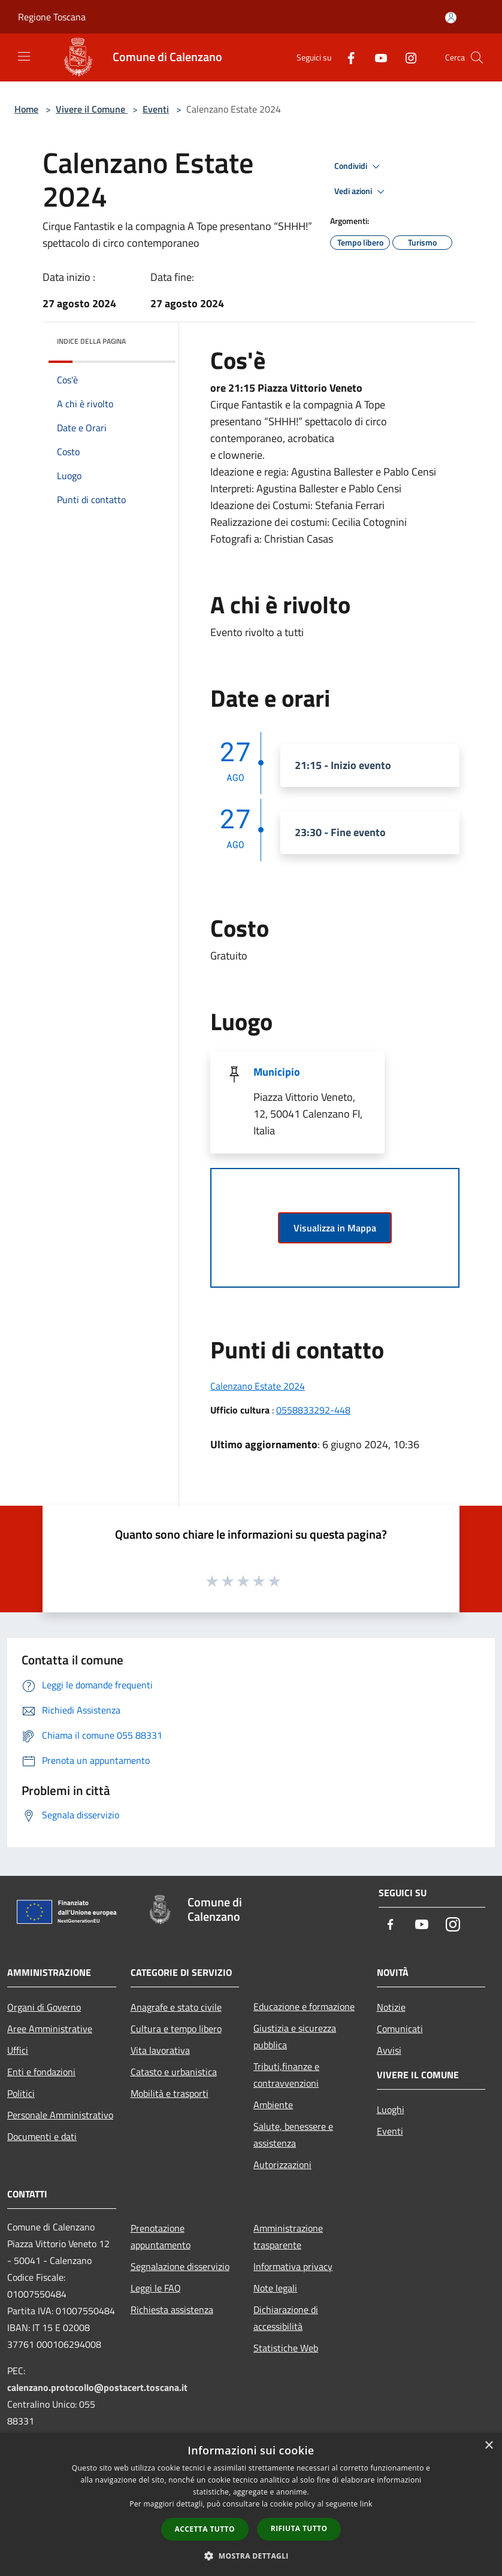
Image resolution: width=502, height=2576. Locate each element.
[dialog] (251, 2504)
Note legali (275, 2288)
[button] (251, 2556)
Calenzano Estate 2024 (257, 1386)
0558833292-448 (313, 1410)
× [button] (488, 2445)
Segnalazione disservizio (180, 2266)
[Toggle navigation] (24, 56)
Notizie (391, 2007)
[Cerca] (477, 57)
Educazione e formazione (304, 2006)
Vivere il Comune (92, 109)
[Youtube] (376, 57)
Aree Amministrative (49, 2028)
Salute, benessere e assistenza (293, 2134)
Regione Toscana (52, 17)
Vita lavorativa (160, 2050)
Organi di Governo (44, 2007)
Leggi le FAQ (156, 2288)
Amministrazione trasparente (288, 2236)
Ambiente (273, 2104)
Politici (21, 2093)
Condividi (358, 166)
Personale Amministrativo (60, 2115)
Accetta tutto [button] (205, 2529)
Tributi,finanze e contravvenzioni (286, 2074)
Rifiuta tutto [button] (299, 2528)
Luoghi (390, 2109)
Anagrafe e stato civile (176, 2007)
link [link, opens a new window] (366, 2504)
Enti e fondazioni (41, 2072)
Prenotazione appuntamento (160, 2236)
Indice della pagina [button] (91, 341)
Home (26, 109)
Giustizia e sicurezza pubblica (294, 2036)
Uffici (17, 2050)
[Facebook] (346, 57)
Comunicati (400, 2028)
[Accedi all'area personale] (450, 17)
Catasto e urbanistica (174, 2072)
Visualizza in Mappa (335, 1228)
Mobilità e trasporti (169, 2093)
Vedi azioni (361, 191)
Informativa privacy (292, 2266)
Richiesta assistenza (172, 2309)
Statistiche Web (285, 2348)
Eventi (156, 109)
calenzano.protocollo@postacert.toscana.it (97, 2387)
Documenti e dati (42, 2136)
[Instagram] (406, 57)
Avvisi (389, 2050)
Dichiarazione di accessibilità (285, 2317)
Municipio (276, 1072)
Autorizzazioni (282, 2164)
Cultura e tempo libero (176, 2028)
